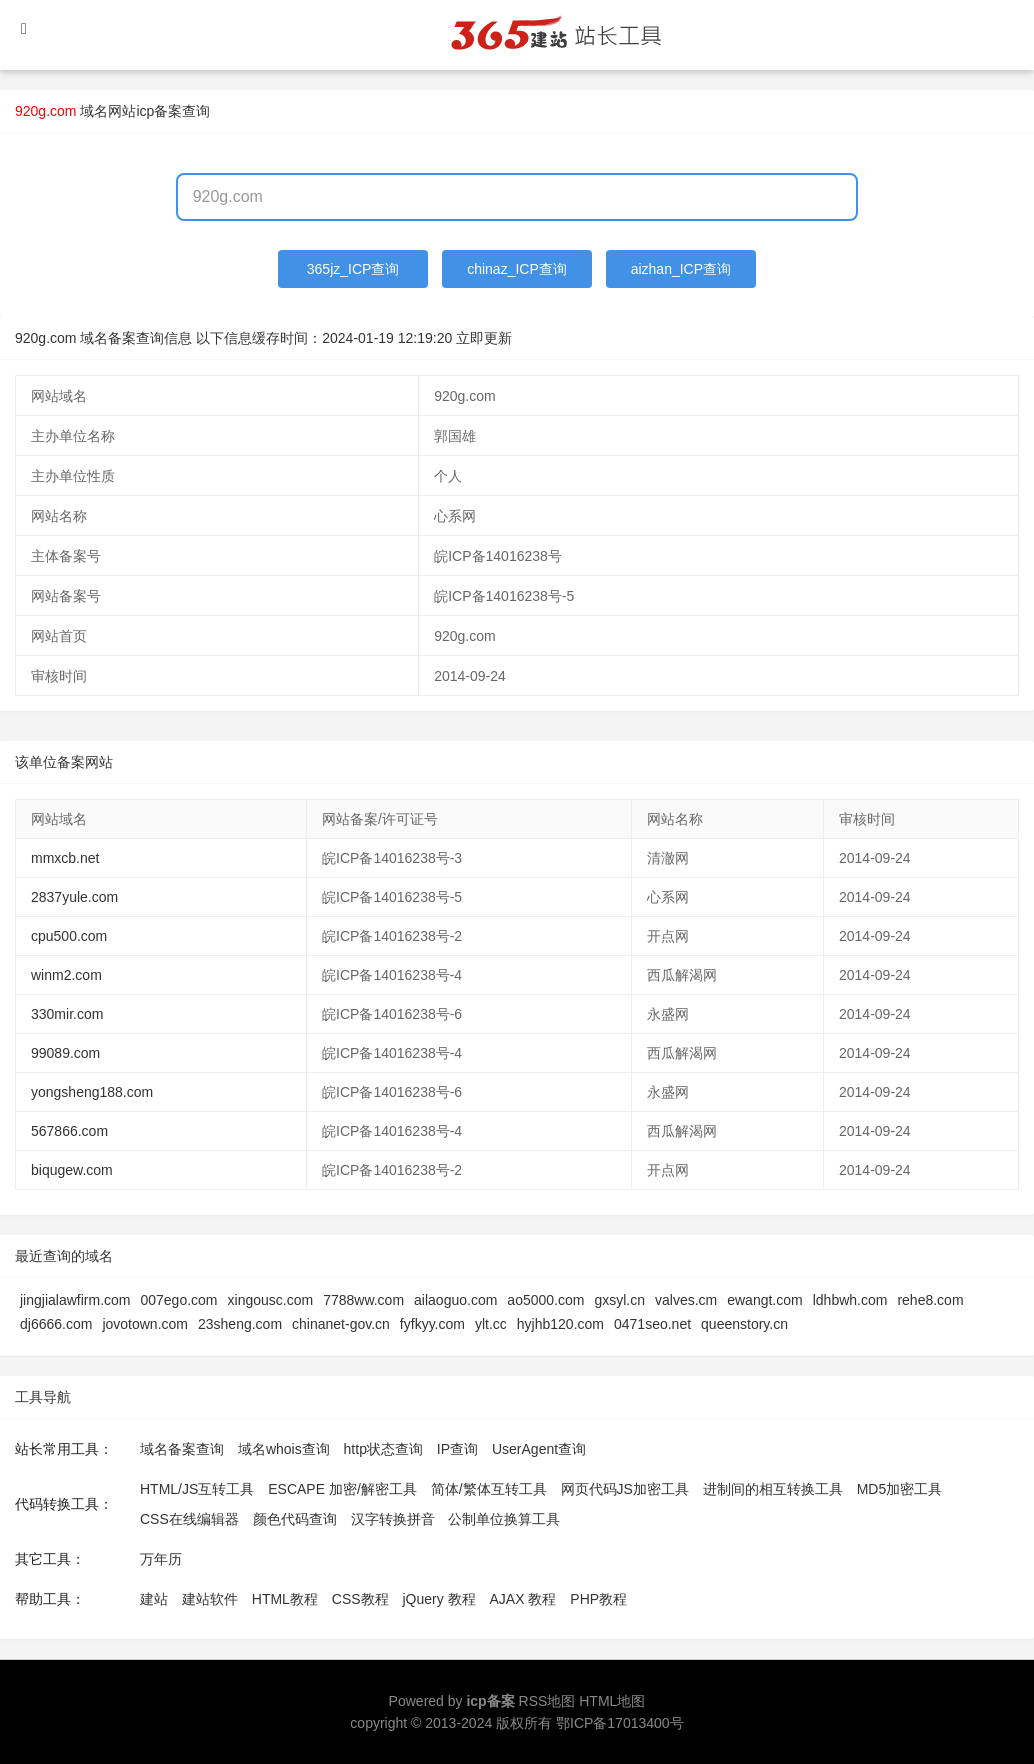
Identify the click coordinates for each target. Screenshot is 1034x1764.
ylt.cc (491, 1324)
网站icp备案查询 (159, 111)
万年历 (161, 1559)
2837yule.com (74, 897)
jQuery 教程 (438, 1599)
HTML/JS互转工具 (197, 1489)
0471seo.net (652, 1324)
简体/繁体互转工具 (489, 1489)
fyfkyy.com (432, 1324)
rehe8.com (930, 1300)
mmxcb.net (65, 858)
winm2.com (66, 975)
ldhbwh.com (850, 1300)
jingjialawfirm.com (75, 1300)
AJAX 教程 (523, 1599)
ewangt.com (764, 1300)
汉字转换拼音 (393, 1519)
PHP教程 (598, 1599)
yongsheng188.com (92, 1092)
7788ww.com (363, 1300)
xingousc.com (271, 1300)
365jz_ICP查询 (353, 269)
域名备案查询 (182, 1449)
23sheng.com (240, 1324)
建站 (154, 1599)
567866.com (69, 1131)
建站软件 (210, 1599)
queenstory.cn (744, 1324)
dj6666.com (56, 1324)
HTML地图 (612, 1701)
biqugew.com (72, 1170)
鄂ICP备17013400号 (620, 1723)
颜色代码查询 (295, 1519)
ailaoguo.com (455, 1300)
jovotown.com (145, 1324)
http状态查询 (383, 1449)
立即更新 (484, 338)
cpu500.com (69, 936)
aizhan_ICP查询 (681, 269)
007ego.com (178, 1300)
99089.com (65, 1053)
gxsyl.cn (619, 1300)
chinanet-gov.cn (341, 1324)
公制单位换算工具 (504, 1519)
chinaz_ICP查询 (517, 269)
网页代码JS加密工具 (625, 1489)
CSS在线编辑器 (189, 1519)
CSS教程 (360, 1599)
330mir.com (67, 1014)
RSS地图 (547, 1701)
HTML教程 (285, 1599)
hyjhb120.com (560, 1324)
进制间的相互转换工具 (773, 1489)
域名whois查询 (284, 1449)
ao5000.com (545, 1300)
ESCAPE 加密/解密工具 (342, 1489)
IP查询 (457, 1449)
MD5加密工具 (900, 1489)
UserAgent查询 (539, 1449)
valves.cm (686, 1300)
